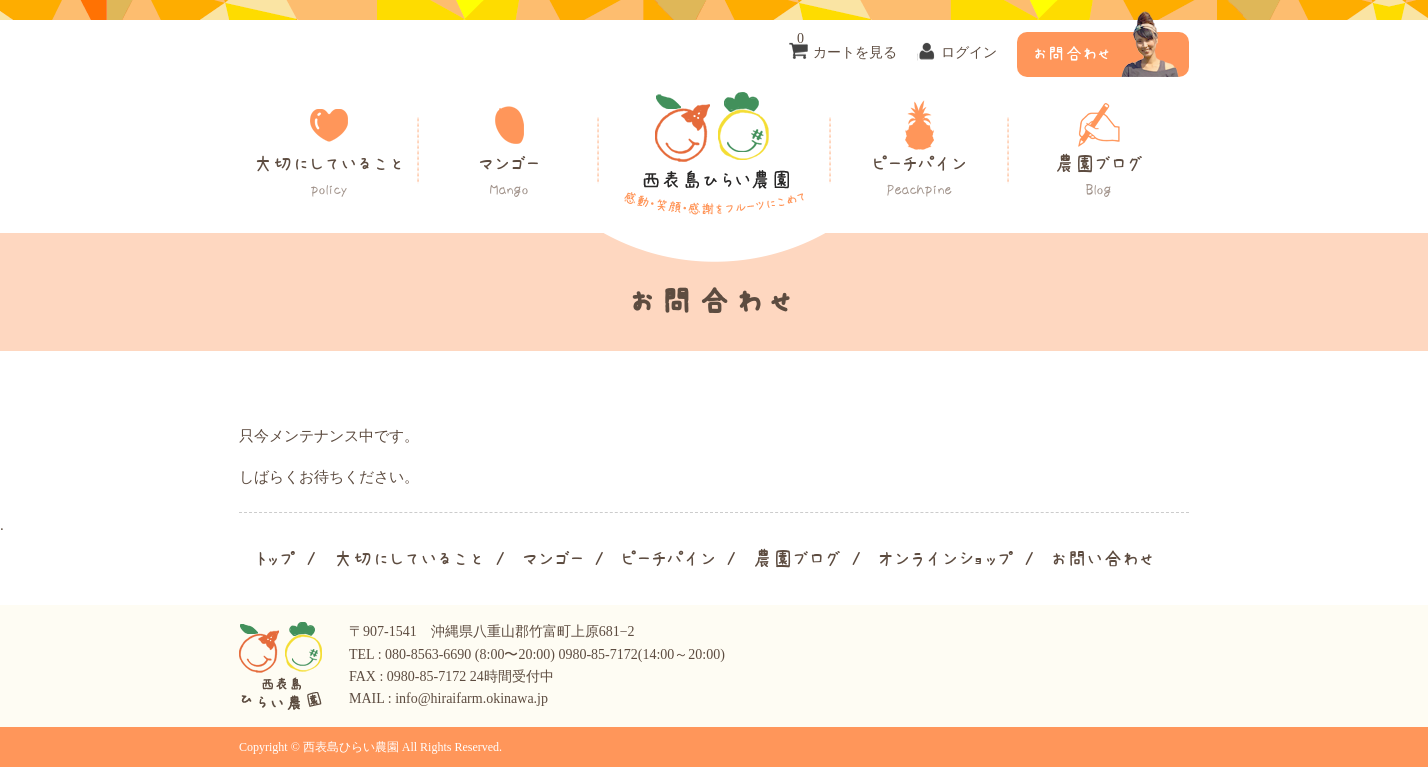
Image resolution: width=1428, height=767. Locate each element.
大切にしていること (329, 177)
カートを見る (847, 46)
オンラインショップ (946, 559)
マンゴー (509, 177)
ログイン (969, 52)
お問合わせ (1072, 54)
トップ (275, 559)
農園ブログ (1099, 177)
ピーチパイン (919, 177)
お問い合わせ (1103, 559)
